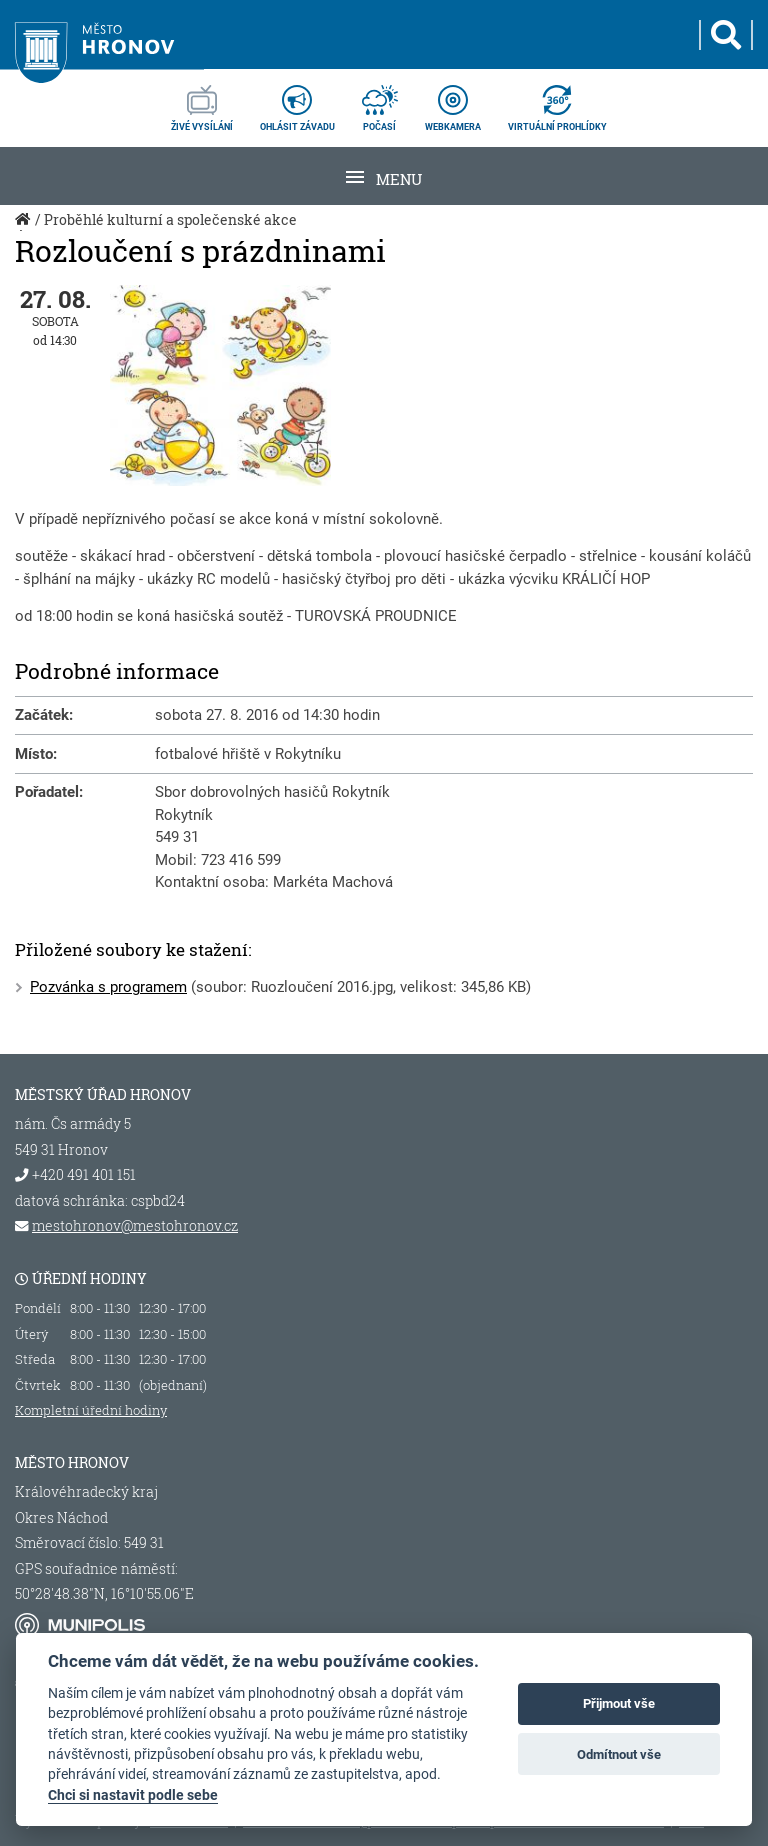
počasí (380, 102)
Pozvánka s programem (108, 987)
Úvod (25, 230)
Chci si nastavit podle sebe (133, 1795)
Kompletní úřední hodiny (91, 1410)
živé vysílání (202, 102)
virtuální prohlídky (557, 102)
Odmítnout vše (619, 1754)
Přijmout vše (619, 1703)
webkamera (453, 102)
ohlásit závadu (297, 102)
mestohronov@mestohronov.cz (135, 1226)
